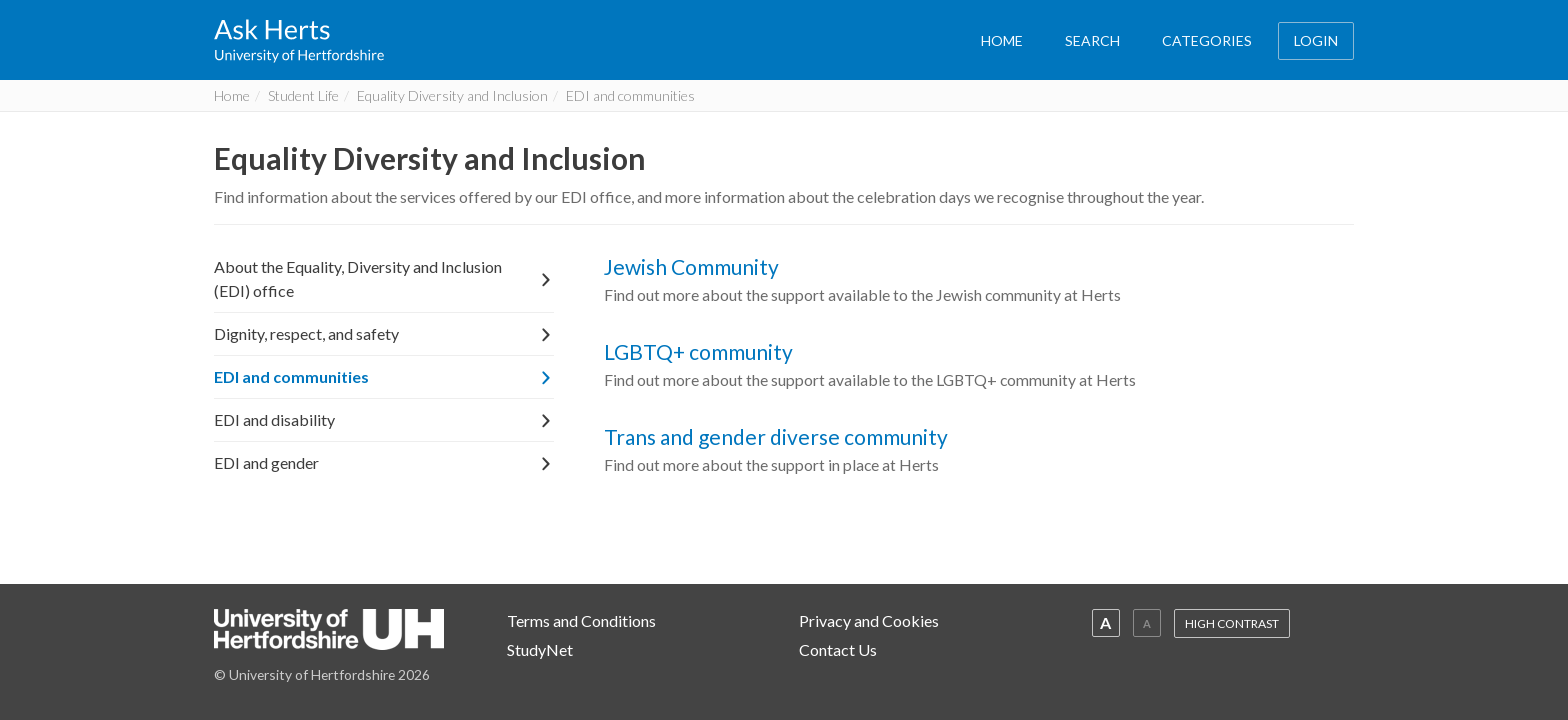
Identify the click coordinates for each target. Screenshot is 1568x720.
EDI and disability (384, 419)
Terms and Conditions (581, 620)
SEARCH (1092, 40)
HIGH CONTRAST (1232, 623)
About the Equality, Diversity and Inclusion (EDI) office (384, 278)
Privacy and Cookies (869, 620)
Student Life (303, 95)
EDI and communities (384, 376)
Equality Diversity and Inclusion (452, 95)
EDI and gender (384, 462)
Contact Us (838, 649)
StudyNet (540, 649)
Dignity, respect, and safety (384, 333)
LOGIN (1316, 40)
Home (232, 95)
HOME (1002, 40)
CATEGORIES (1207, 40)
